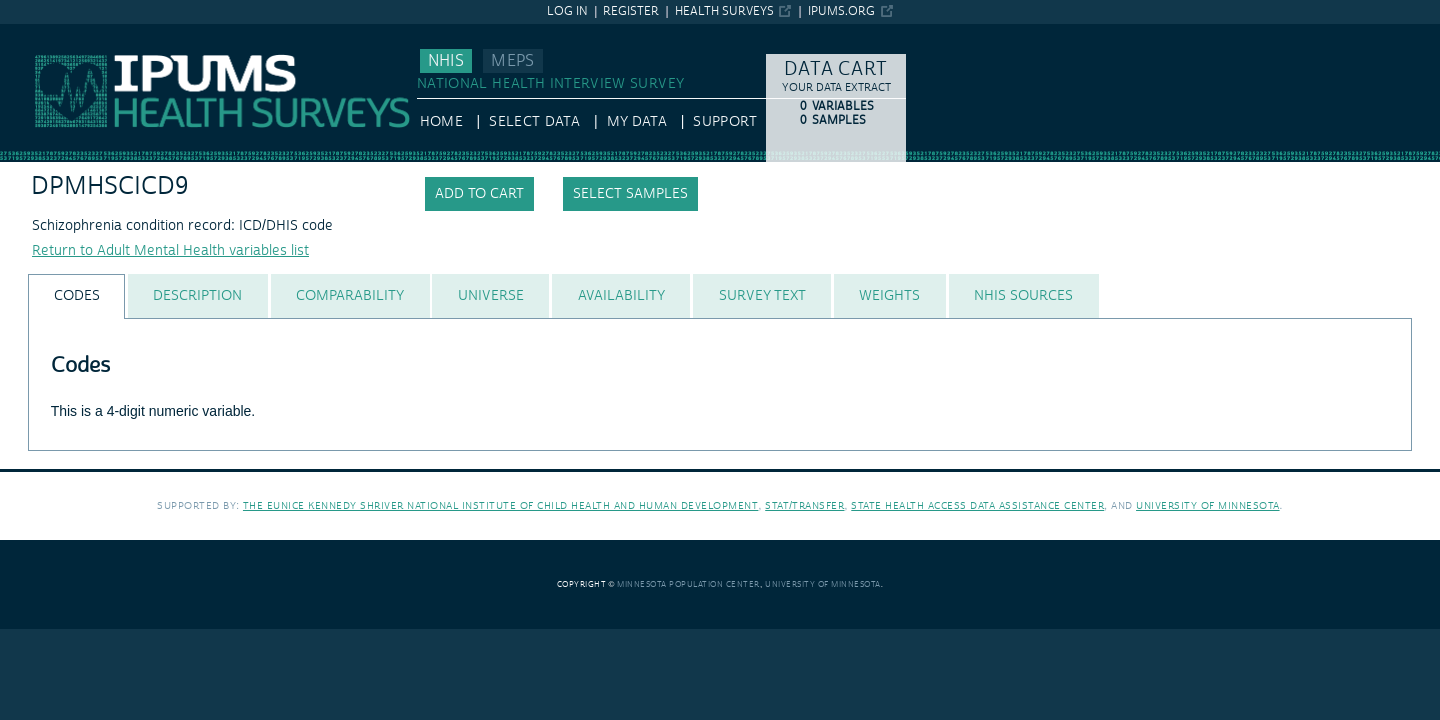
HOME (441, 122)
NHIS (446, 61)
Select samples (630, 194)
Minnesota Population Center (688, 584)
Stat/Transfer (804, 505)
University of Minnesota (1208, 505)
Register (631, 11)
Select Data (534, 122)
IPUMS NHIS (39, 33)
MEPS (512, 61)
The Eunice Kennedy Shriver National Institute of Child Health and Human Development (501, 505)
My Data (637, 122)
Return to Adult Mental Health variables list (170, 251)
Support (724, 122)
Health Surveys (724, 11)
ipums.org (841, 11)
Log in (567, 11)
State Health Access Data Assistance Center (977, 505)
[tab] (76, 296)
